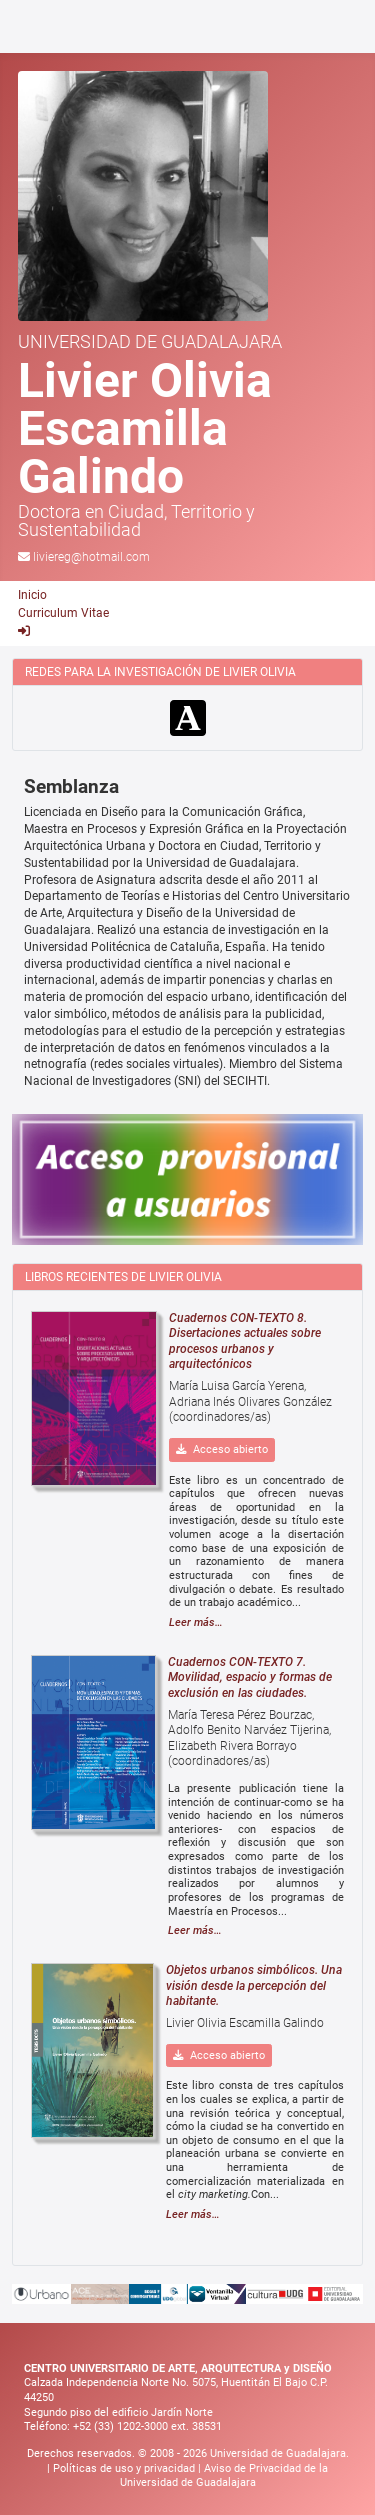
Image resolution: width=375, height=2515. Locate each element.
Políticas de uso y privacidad (125, 2468)
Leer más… (196, 1622)
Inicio (32, 595)
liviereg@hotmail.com (91, 557)
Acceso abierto (222, 1449)
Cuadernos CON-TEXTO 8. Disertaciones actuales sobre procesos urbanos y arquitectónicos (245, 1341)
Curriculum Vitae (63, 613)
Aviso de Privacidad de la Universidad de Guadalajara (224, 2476)
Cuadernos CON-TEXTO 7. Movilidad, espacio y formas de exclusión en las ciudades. (250, 1677)
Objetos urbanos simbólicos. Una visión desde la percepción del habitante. (254, 1985)
